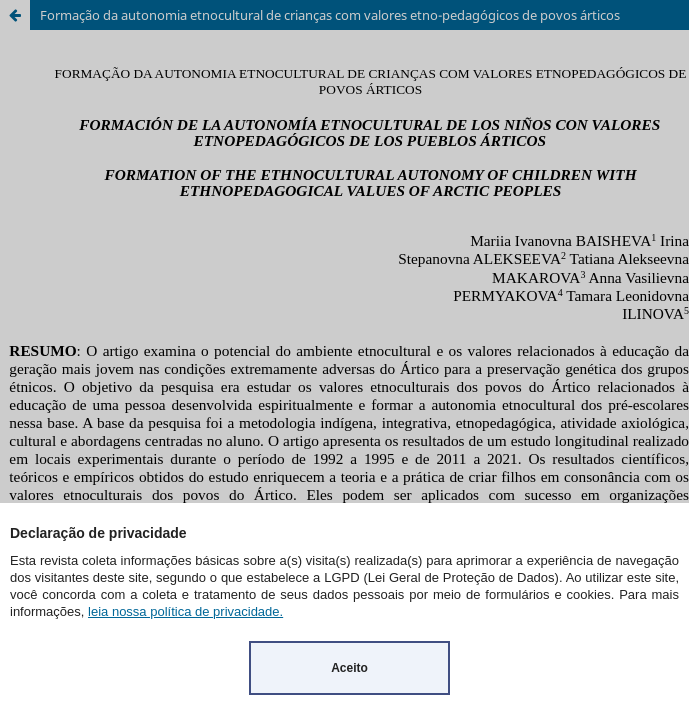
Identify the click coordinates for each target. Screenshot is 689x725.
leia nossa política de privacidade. (185, 611)
